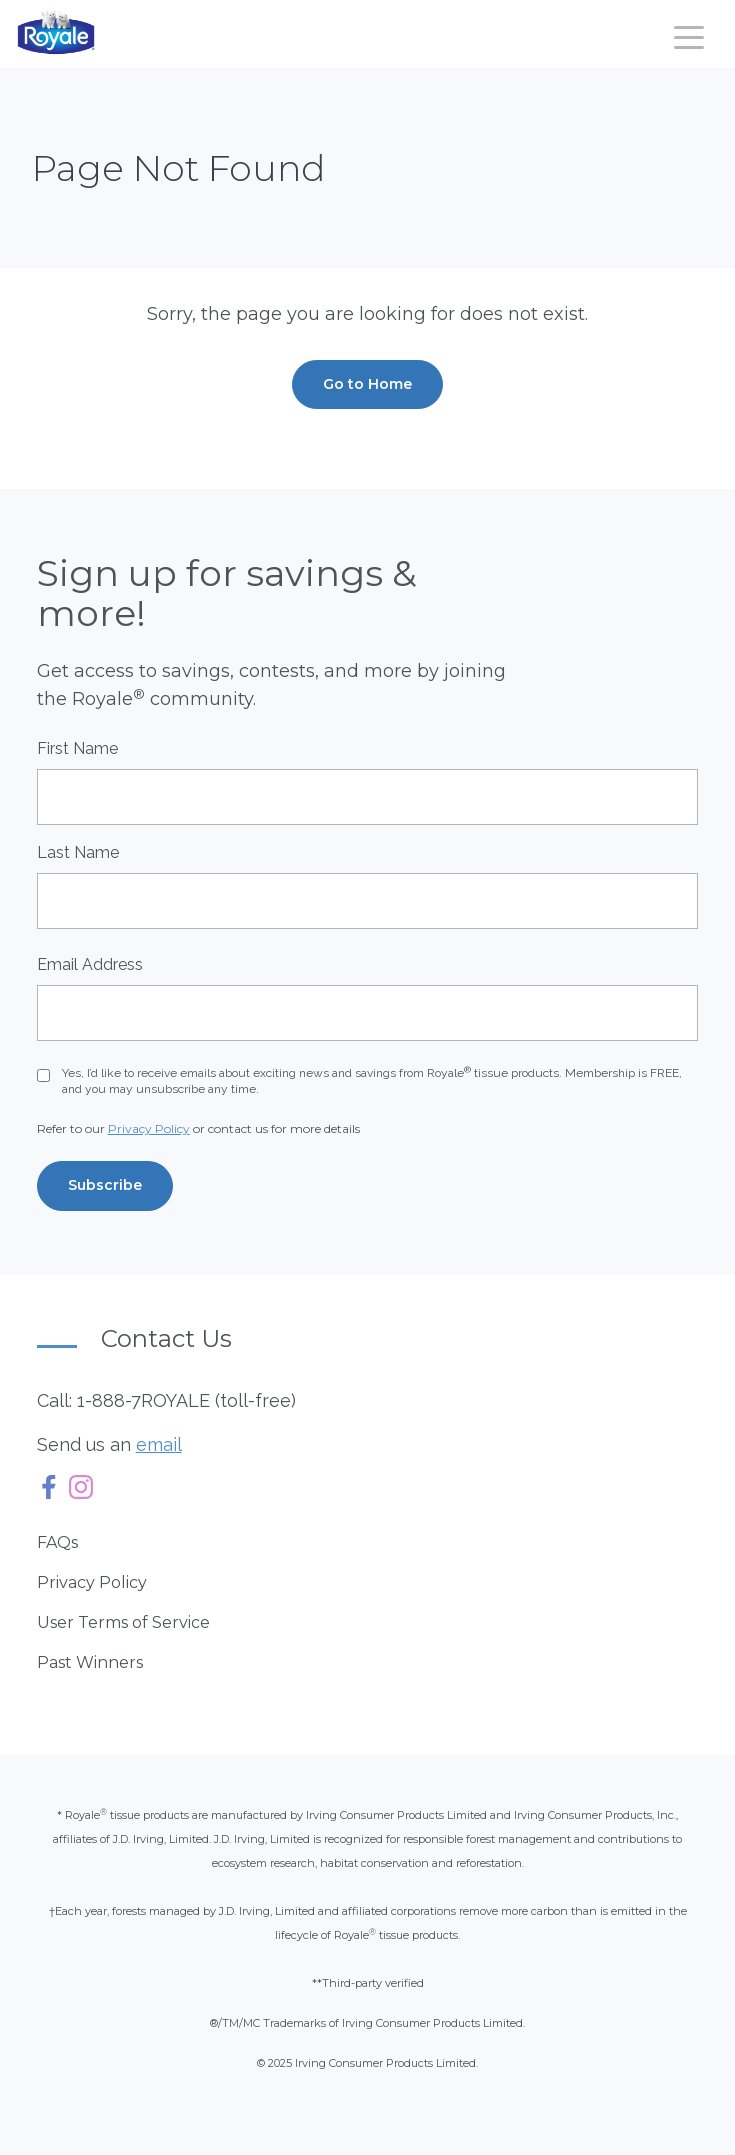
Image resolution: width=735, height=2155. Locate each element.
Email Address (90, 964)
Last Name (78, 852)
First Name (77, 748)
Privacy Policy (149, 1128)
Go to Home (367, 384)
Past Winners (90, 1662)
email (159, 1444)
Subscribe (105, 1185)
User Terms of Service (123, 1622)
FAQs (57, 1542)
